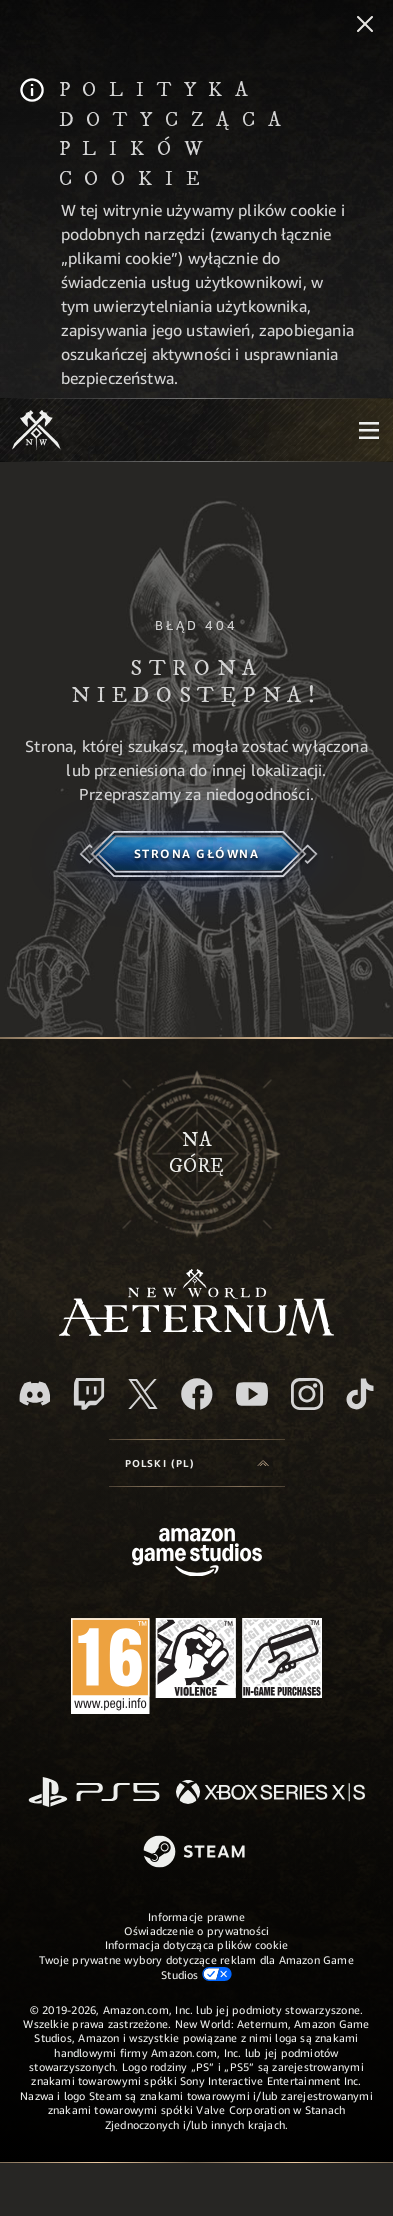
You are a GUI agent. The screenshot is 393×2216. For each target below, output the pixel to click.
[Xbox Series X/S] (270, 1793)
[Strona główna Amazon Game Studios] (197, 1554)
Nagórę (196, 1153)
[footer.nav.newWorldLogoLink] (196, 1330)
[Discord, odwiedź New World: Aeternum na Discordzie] (35, 1393)
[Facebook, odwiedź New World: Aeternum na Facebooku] (197, 1394)
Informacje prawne (196, 1916)
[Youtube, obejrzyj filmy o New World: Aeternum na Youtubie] (252, 1394)
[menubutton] (369, 430)
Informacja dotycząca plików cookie (196, 1944)
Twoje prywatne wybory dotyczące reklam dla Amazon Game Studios (196, 1967)
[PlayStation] (94, 1793)
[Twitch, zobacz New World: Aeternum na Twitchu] (89, 1394)
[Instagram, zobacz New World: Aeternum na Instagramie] (307, 1394)
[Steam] (196, 1853)
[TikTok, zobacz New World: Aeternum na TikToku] (360, 1394)
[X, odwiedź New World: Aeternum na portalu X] (143, 1394)
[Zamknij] (365, 26)
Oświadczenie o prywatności (197, 1930)
